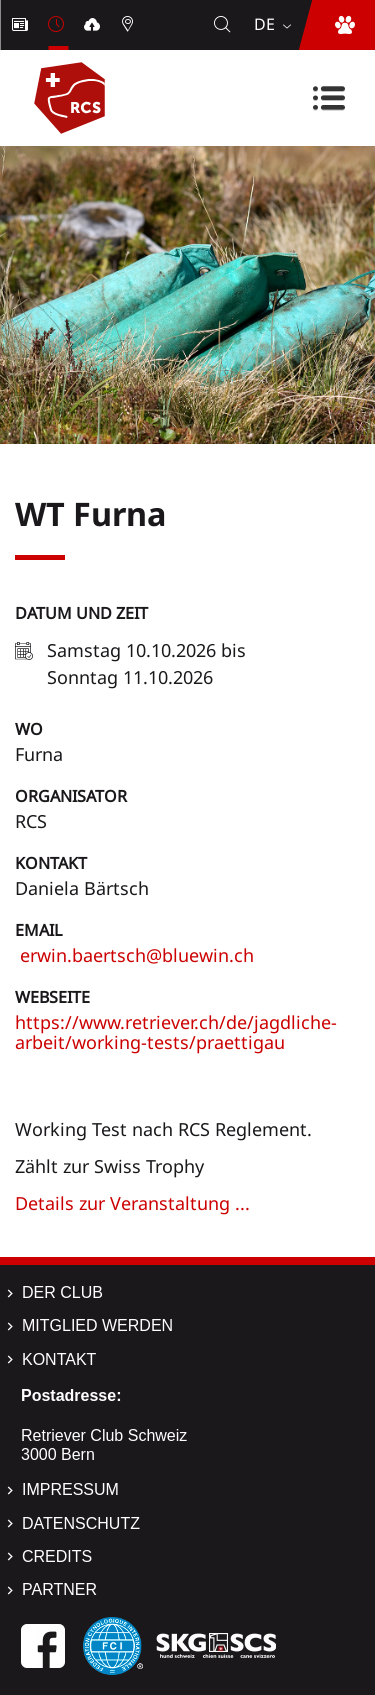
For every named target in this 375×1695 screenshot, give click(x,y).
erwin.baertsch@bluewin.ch (134, 955)
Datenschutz (81, 1523)
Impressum (70, 1489)
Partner (59, 1589)
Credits (57, 1556)
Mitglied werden (97, 1325)
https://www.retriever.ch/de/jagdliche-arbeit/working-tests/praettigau (176, 1032)
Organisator (71, 796)
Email (38, 930)
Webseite (52, 997)
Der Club (62, 1292)
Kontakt (51, 863)
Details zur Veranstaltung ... (132, 1203)
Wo (29, 729)
